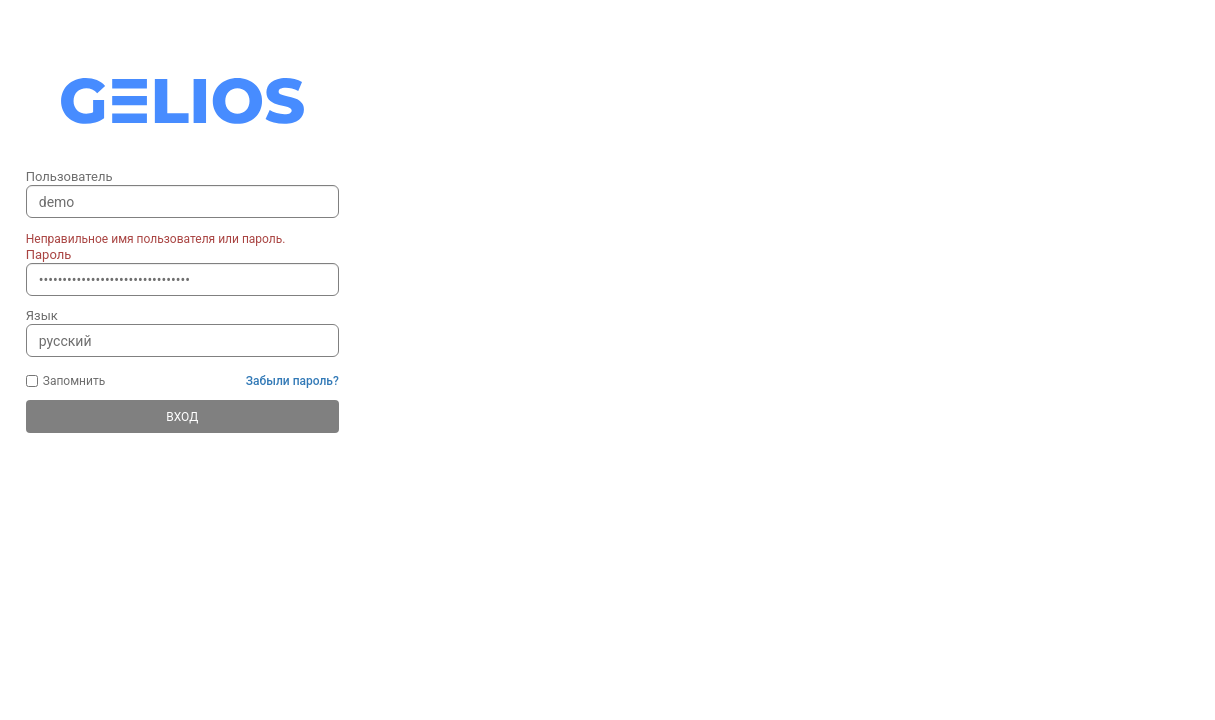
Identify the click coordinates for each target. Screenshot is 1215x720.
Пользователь (69, 176)
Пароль (49, 254)
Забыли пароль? (292, 381)
